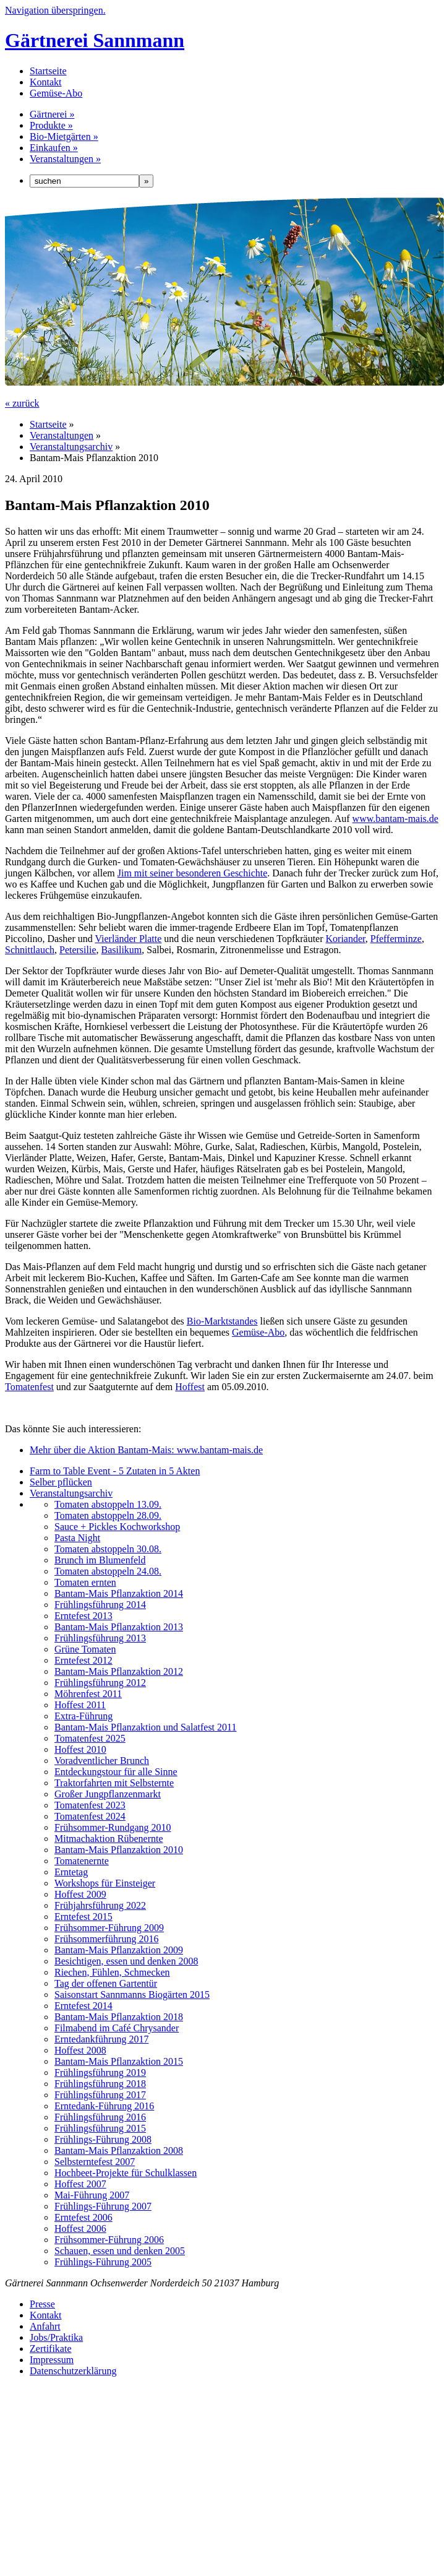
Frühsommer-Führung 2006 (109, 2239)
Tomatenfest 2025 (90, 1738)
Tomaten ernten (85, 1582)
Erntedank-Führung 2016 (104, 2106)
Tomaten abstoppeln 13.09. (107, 1504)
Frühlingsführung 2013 (100, 1638)
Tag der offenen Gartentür (105, 1983)
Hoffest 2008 (80, 2050)
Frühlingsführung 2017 (100, 2095)
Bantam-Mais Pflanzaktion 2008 (118, 2150)
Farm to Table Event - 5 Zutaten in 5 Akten (115, 1471)
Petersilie (77, 949)
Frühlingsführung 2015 (100, 2128)
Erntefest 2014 (83, 2005)
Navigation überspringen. (55, 10)
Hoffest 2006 (80, 2228)
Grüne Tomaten (85, 1649)
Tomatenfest (29, 1386)
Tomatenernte (81, 1861)
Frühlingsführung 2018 (100, 2083)
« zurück (22, 403)
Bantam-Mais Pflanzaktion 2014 (118, 1593)
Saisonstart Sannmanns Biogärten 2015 (132, 1994)
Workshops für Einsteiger (104, 1883)
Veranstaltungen (61, 435)
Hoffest (190, 1386)
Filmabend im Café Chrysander (116, 2028)
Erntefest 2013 (83, 1615)
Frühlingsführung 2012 (100, 1682)
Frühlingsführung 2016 (100, 2117)
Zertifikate (51, 2348)
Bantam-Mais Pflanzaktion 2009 (118, 1950)
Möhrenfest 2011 (88, 1693)
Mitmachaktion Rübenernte (108, 1838)
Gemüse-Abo (56, 93)
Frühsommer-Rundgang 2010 (112, 1827)
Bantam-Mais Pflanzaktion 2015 (118, 2061)
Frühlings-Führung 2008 (103, 2139)
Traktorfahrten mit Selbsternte (114, 1783)
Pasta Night (77, 1537)
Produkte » (51, 125)
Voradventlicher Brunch (101, 1760)
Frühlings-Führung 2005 (103, 2262)
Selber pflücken (61, 1482)
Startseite (48, 71)
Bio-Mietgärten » (64, 136)
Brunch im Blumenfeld (100, 1560)
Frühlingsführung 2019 (100, 2072)
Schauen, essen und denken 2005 (119, 2250)
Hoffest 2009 (80, 1894)
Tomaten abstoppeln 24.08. (107, 1571)
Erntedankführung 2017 (101, 2039)
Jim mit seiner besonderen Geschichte (192, 873)
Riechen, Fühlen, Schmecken (112, 1972)
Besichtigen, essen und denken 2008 (126, 1961)
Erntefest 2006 (83, 2217)
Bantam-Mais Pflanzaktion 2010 (118, 1849)
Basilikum (121, 949)
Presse (42, 2304)
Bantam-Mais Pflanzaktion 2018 (118, 2017)
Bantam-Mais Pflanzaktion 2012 (118, 1671)
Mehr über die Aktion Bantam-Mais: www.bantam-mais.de (146, 1450)
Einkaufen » (54, 147)
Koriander (345, 938)
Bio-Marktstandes (222, 1321)
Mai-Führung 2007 (91, 2195)
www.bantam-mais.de (395, 818)
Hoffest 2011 (80, 1705)
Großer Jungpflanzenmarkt (107, 1794)
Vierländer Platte (128, 938)
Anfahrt (45, 2326)
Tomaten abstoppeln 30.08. (107, 1549)
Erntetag (71, 1872)
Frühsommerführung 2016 (106, 1939)
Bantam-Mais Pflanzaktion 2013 (118, 1627)
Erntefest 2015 (83, 1916)
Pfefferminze (396, 938)
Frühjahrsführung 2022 (100, 1905)
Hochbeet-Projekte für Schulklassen (125, 2173)
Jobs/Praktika (56, 2337)
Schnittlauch (29, 949)
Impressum (52, 2359)
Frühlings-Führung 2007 (103, 2206)
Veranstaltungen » (65, 158)
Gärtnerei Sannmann (94, 40)
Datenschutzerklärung (73, 2371)
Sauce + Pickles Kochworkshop (117, 1526)
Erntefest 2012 (83, 1660)
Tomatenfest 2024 (90, 1816)
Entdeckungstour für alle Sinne (115, 1771)
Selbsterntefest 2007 (94, 2161)
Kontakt (46, 82)
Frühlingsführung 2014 (100, 1604)
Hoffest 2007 (80, 2184)
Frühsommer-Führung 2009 (109, 1927)
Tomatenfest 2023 (90, 1805)
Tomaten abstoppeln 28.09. (107, 1515)
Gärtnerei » (52, 114)
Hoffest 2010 (80, 1749)
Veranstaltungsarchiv (71, 446)
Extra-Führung (83, 1716)
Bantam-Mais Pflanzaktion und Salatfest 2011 (145, 1727)
